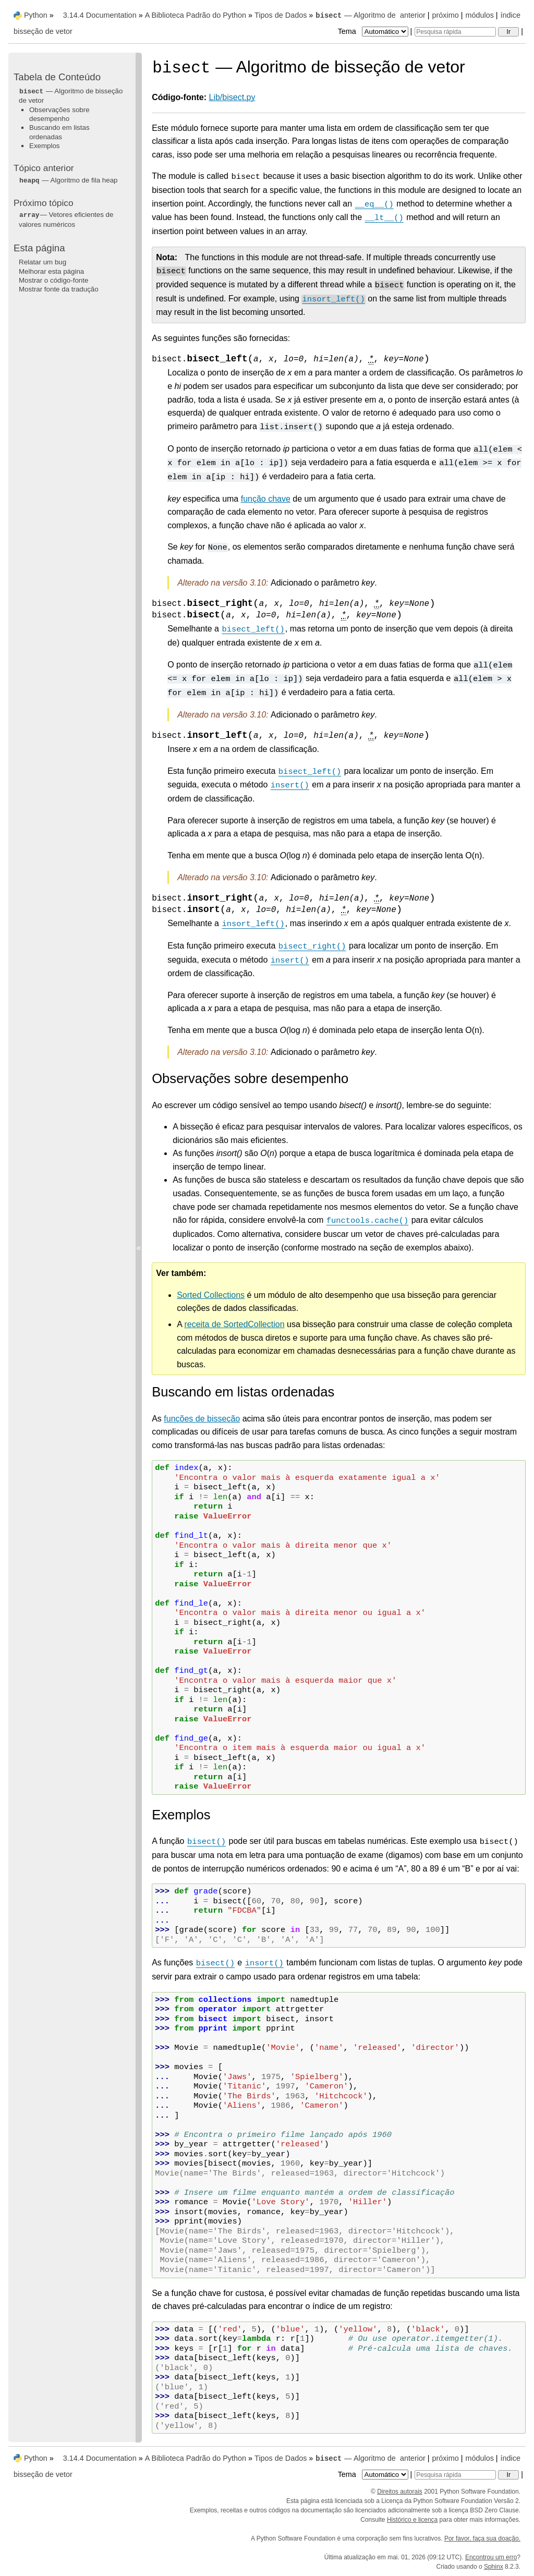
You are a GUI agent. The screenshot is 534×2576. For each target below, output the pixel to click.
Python (35, 15)
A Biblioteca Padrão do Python (195, 15)
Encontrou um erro (491, 2557)
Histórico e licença (412, 2519)
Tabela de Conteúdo (57, 76)
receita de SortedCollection (234, 1324)
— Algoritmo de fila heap (68, 180)
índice (510, 15)
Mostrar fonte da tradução (59, 289)
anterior (413, 15)
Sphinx (493, 2566)
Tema (374, 31)
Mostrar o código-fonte (53, 280)
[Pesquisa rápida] (455, 32)
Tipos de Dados (280, 15)
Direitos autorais (399, 2491)
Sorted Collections (211, 1295)
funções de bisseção (202, 1418)
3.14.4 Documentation (100, 15)
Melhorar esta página (51, 271)
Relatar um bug (42, 262)
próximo (445, 15)
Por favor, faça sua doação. (482, 2538)
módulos (479, 15)
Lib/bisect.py (232, 97)
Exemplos (44, 146)
